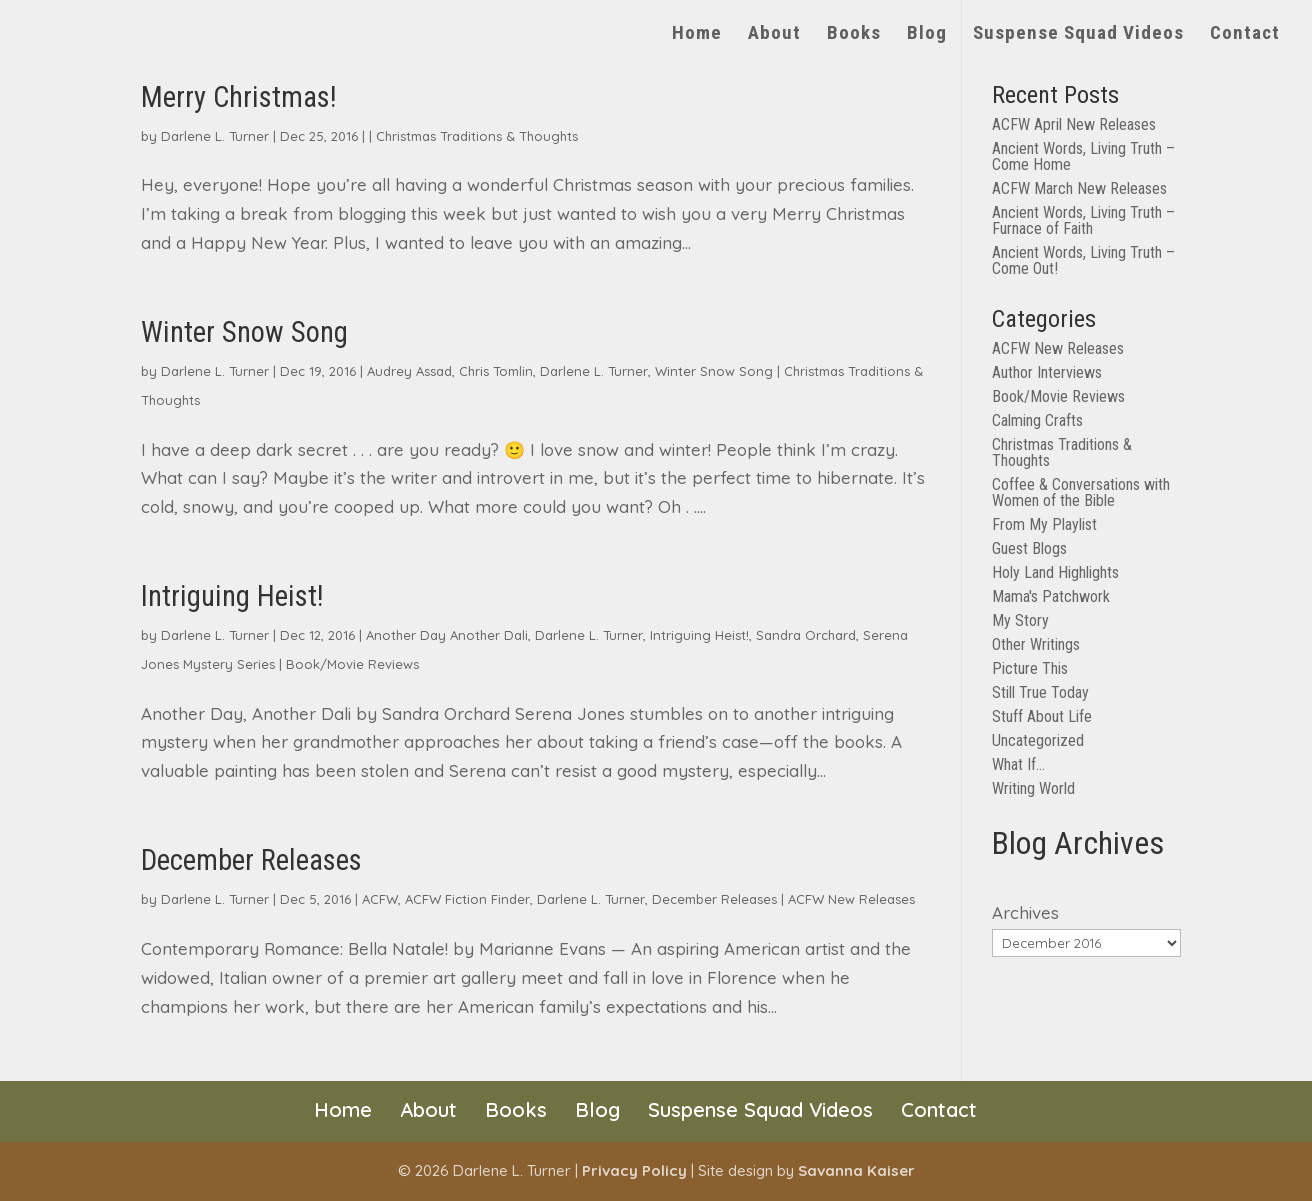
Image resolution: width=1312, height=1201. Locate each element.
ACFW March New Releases (1079, 188)
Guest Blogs (1029, 548)
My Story (1020, 620)
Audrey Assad (409, 371)
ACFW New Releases (851, 899)
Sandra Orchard (806, 635)
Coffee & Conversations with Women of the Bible (1081, 492)
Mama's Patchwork (1051, 596)
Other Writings (1036, 644)
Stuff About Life (1042, 716)
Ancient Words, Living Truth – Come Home (1083, 156)
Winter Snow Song (244, 332)
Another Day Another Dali (447, 635)
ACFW (380, 899)
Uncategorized (1038, 740)
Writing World (1033, 788)
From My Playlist (1044, 524)
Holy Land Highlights (1055, 572)
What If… (1018, 764)
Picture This (1030, 668)
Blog (927, 35)
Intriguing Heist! (232, 596)
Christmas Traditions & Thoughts (477, 136)
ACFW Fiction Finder (467, 899)
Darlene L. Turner (215, 136)
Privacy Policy (634, 1170)
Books (854, 35)
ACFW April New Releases (1074, 124)
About (774, 35)
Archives (1025, 912)
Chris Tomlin (496, 371)
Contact (1245, 35)
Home (697, 35)
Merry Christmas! (239, 97)
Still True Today (1040, 692)
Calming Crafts (1037, 420)
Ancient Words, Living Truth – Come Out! (1083, 260)
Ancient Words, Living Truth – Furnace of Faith (1083, 220)
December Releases (251, 860)
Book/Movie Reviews (352, 664)
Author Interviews (1047, 372)
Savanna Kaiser (856, 1170)
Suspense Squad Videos (1078, 35)
